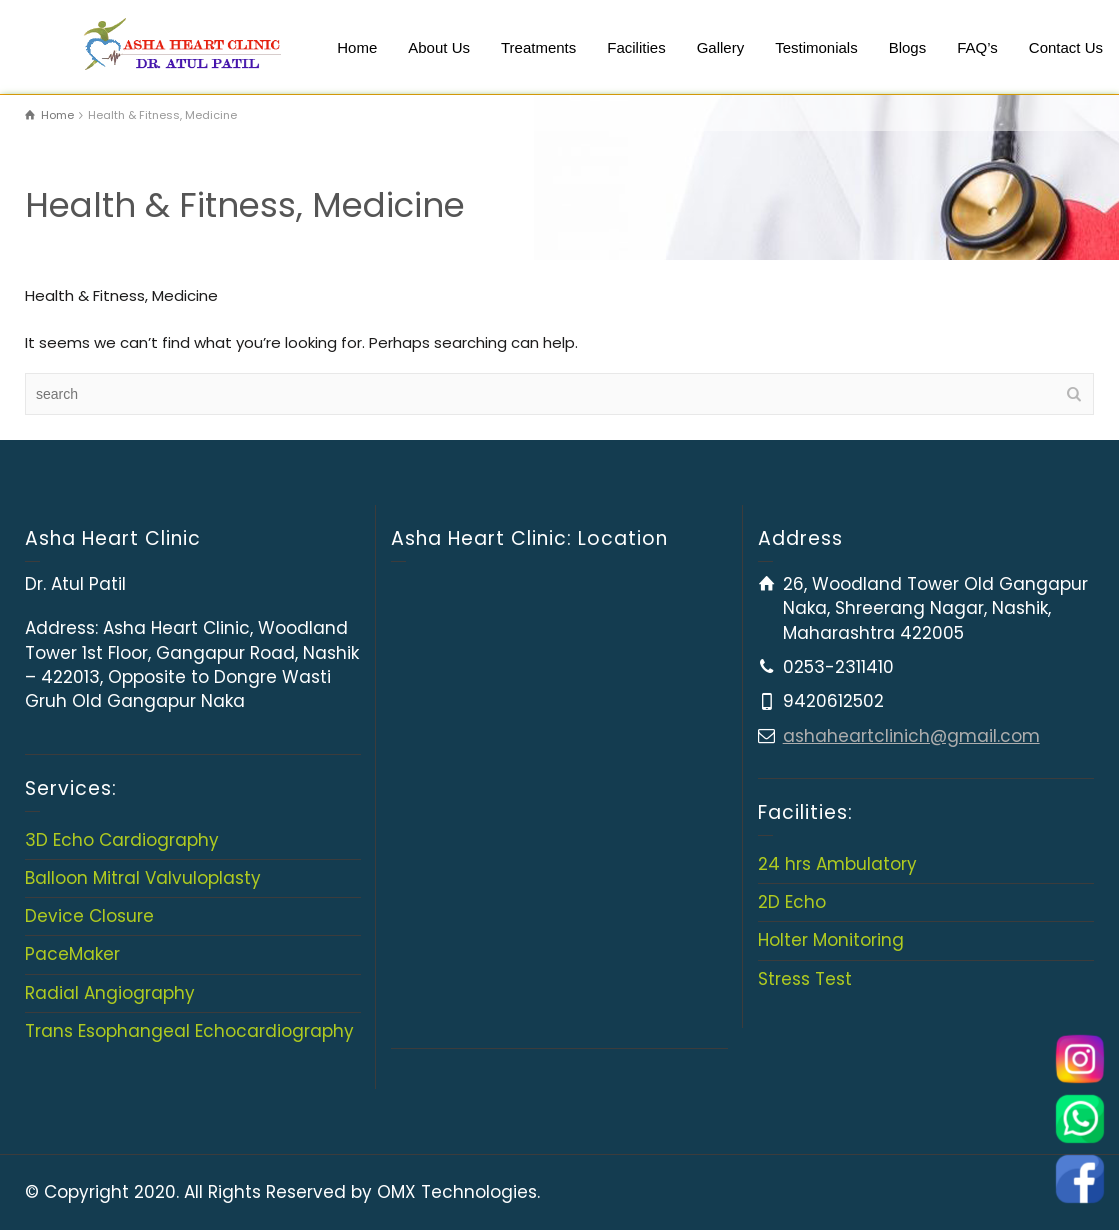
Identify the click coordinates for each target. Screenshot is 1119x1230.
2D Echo (792, 902)
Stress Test (805, 979)
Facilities (636, 47)
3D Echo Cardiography (122, 840)
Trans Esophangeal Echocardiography (189, 1031)
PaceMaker (72, 954)
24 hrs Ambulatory (837, 864)
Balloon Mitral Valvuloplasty (143, 878)
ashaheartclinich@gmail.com (911, 736)
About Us (439, 47)
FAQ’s (977, 47)
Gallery (721, 47)
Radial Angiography (110, 993)
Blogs (908, 47)
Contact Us (1066, 47)
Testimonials (816, 47)
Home (357, 47)
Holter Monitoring (831, 940)
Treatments (538, 47)
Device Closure (89, 916)
